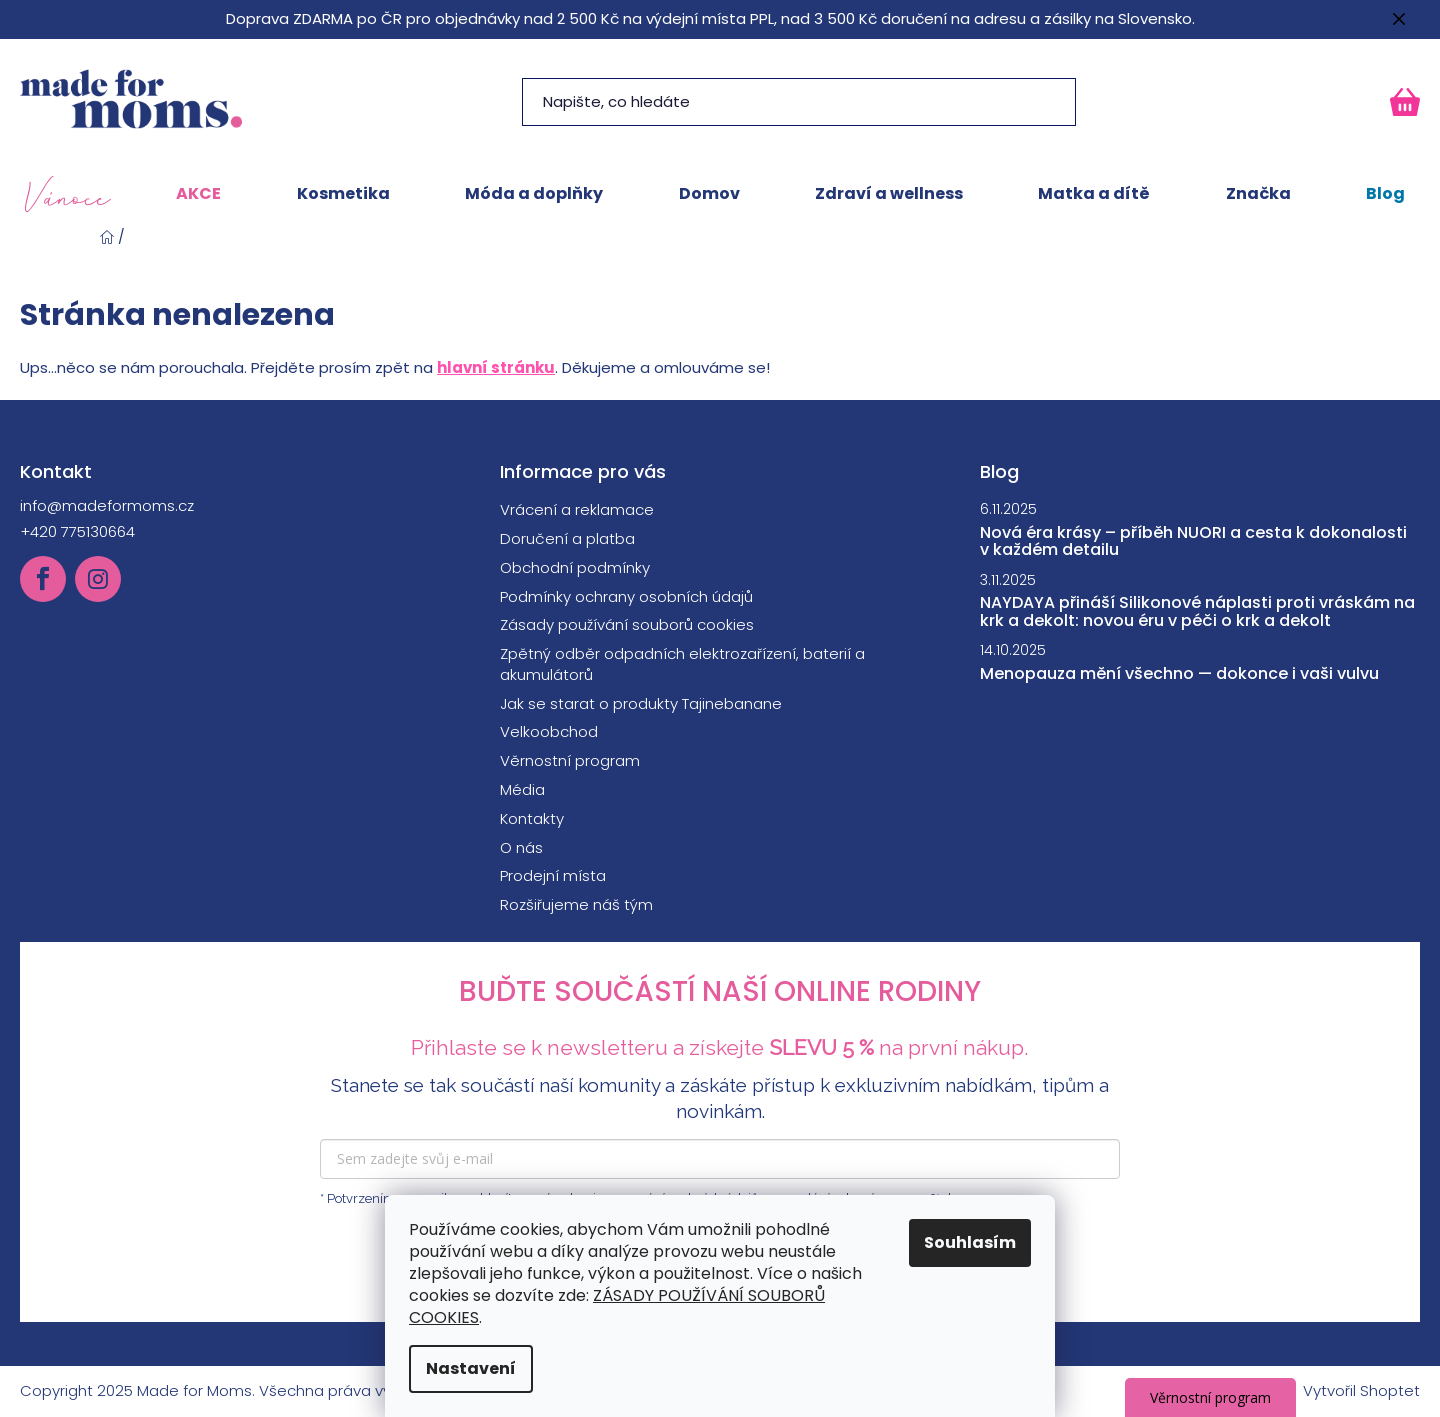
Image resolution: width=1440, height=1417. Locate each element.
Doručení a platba (567, 538)
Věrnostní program (570, 760)
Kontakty (532, 818)
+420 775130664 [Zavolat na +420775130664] (77, 531)
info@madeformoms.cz (107, 505)
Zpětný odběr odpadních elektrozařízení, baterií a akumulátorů (682, 664)
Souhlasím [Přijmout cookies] (970, 1242)
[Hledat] (799, 102)
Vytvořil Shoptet (1361, 1391)
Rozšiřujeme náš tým (576, 904)
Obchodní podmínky (575, 567)
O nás (521, 847)
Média (522, 789)
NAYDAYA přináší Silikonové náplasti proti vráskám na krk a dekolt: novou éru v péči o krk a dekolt (1197, 611)
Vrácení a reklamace (577, 509)
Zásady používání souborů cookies (627, 624)
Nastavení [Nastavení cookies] (471, 1368)
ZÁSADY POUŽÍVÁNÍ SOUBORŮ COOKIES (617, 1306)
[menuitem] (68, 194)
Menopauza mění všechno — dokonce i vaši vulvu (1179, 674)
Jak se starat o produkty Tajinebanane (641, 703)
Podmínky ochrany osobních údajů (626, 596)
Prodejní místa (553, 875)
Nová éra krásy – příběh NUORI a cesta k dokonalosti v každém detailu (1193, 541)
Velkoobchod (549, 731)
